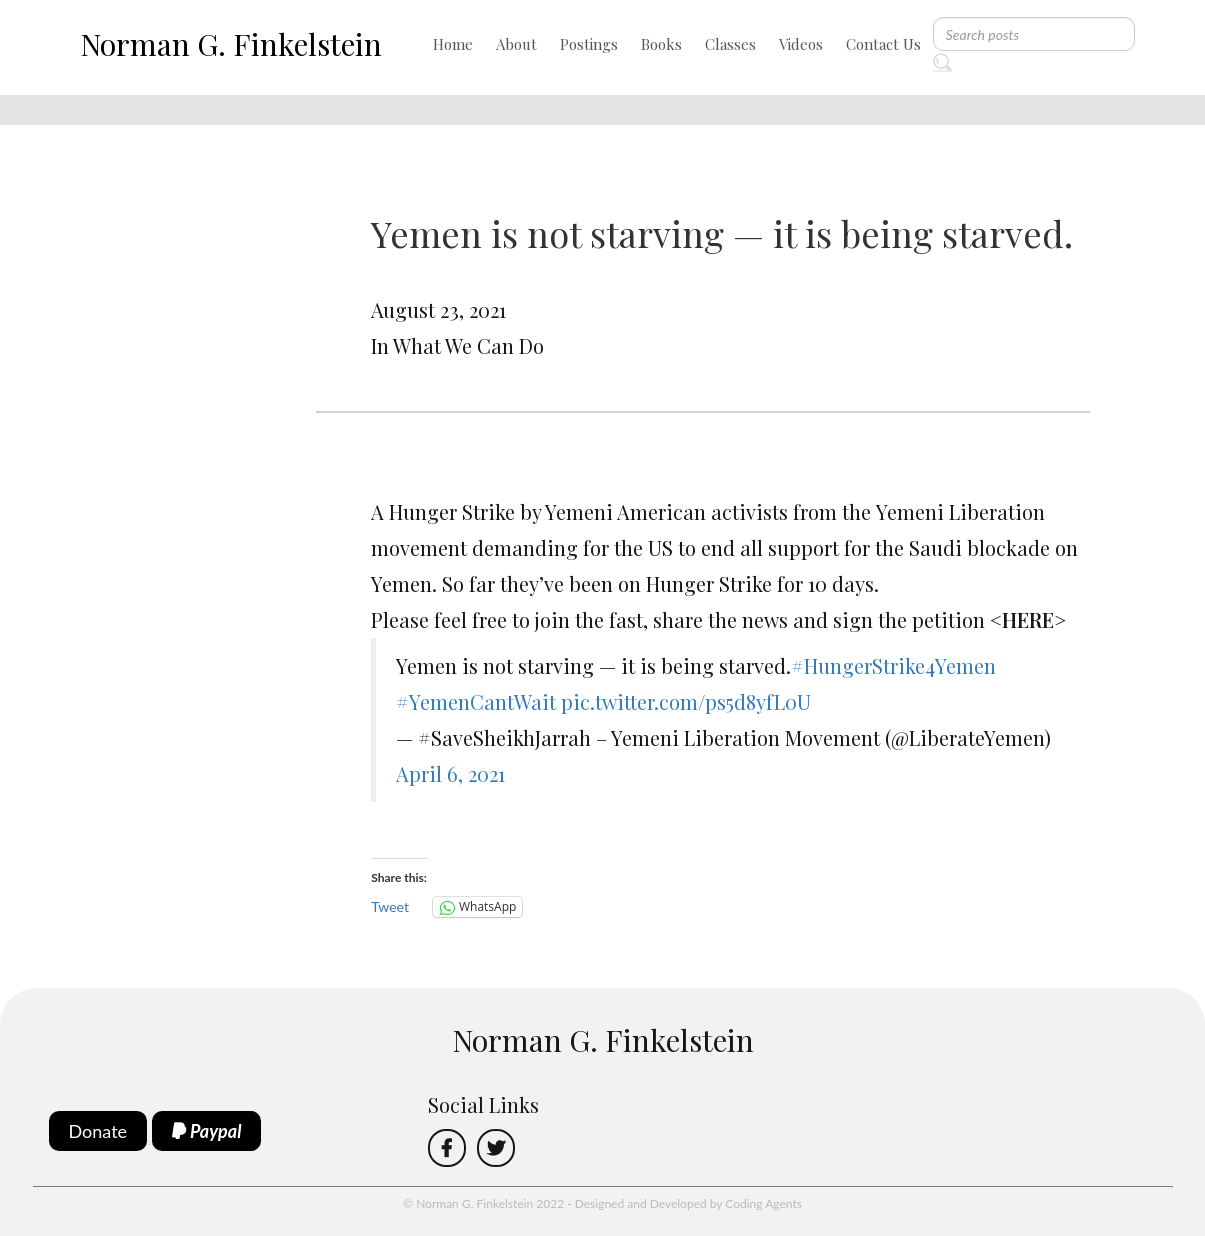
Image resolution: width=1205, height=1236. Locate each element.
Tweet (390, 906)
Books (661, 44)
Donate (98, 1131)
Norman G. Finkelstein (231, 44)
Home (453, 44)
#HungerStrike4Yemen (893, 665)
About (516, 44)
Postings (589, 44)
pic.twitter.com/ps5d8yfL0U (686, 701)
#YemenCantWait (476, 701)
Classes (730, 44)
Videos (801, 44)
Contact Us (883, 44)
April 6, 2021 (450, 773)
